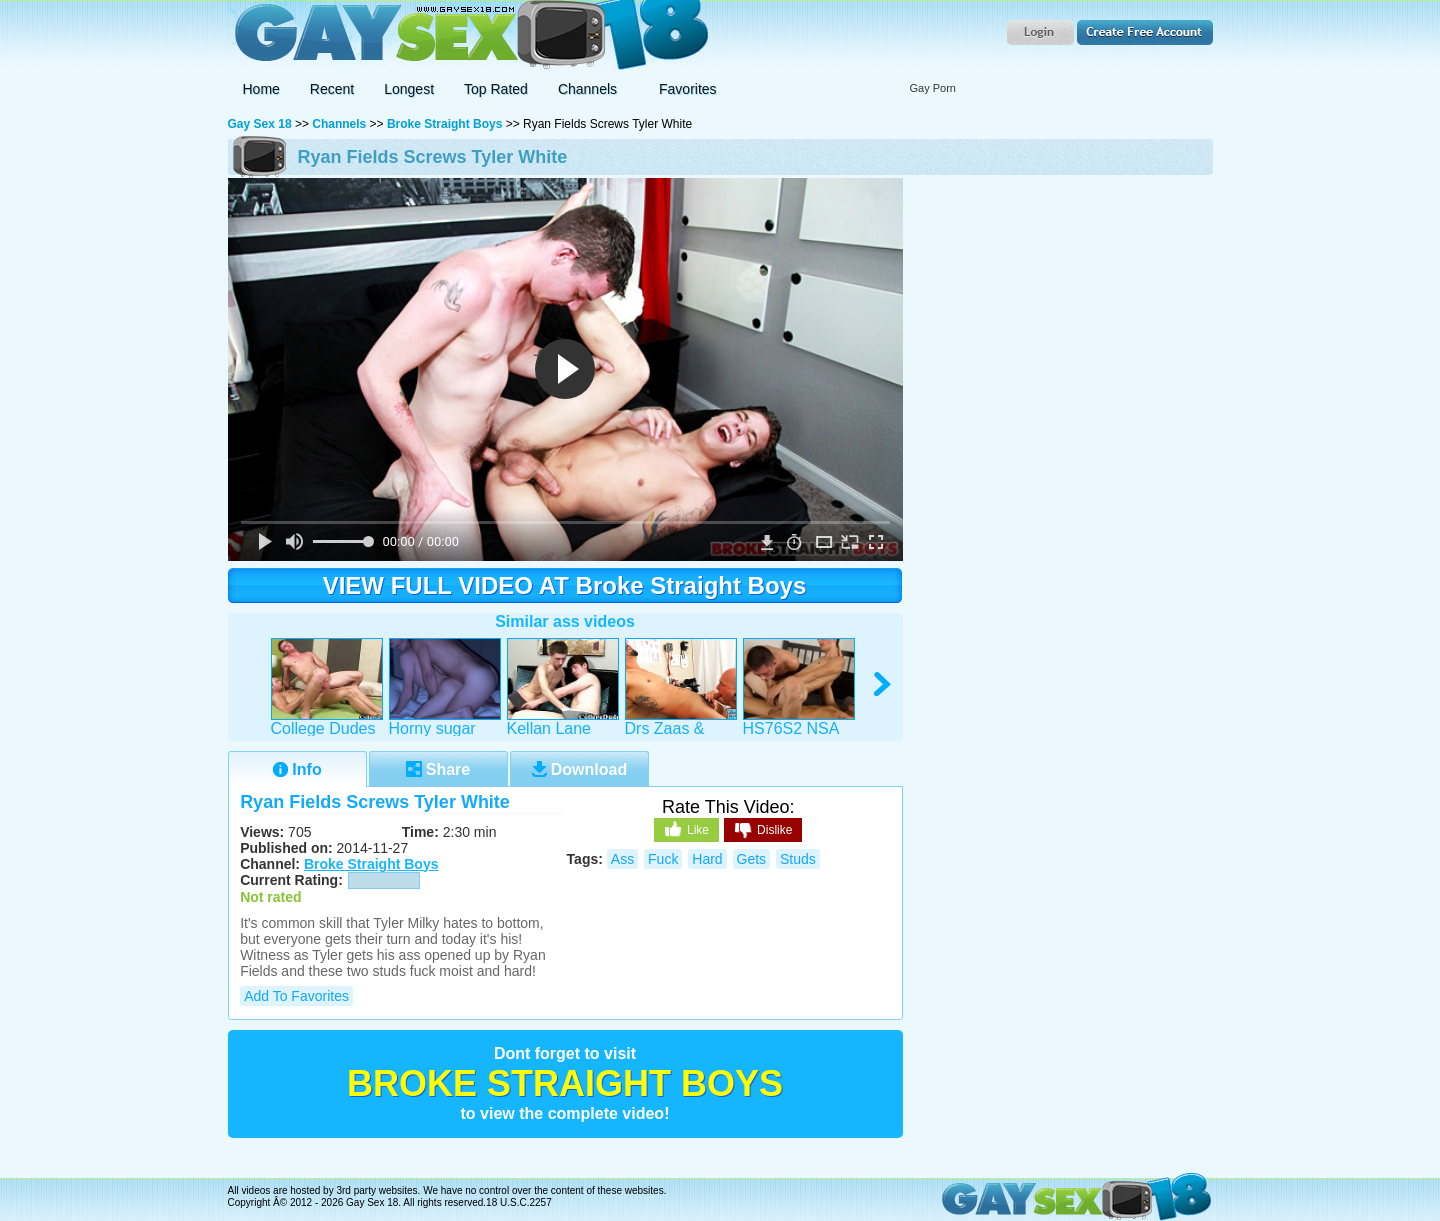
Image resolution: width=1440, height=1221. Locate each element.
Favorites (688, 89)
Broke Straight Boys (444, 124)
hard (707, 859)
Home (261, 89)
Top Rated (496, 89)
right (883, 684)
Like (686, 829)
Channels (339, 124)
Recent (332, 89)
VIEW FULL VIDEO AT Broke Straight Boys (565, 585)
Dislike (763, 831)
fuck (663, 859)
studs (798, 859)
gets (752, 859)
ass (622, 859)
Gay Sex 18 (468, 35)
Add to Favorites (296, 996)
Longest (409, 89)
